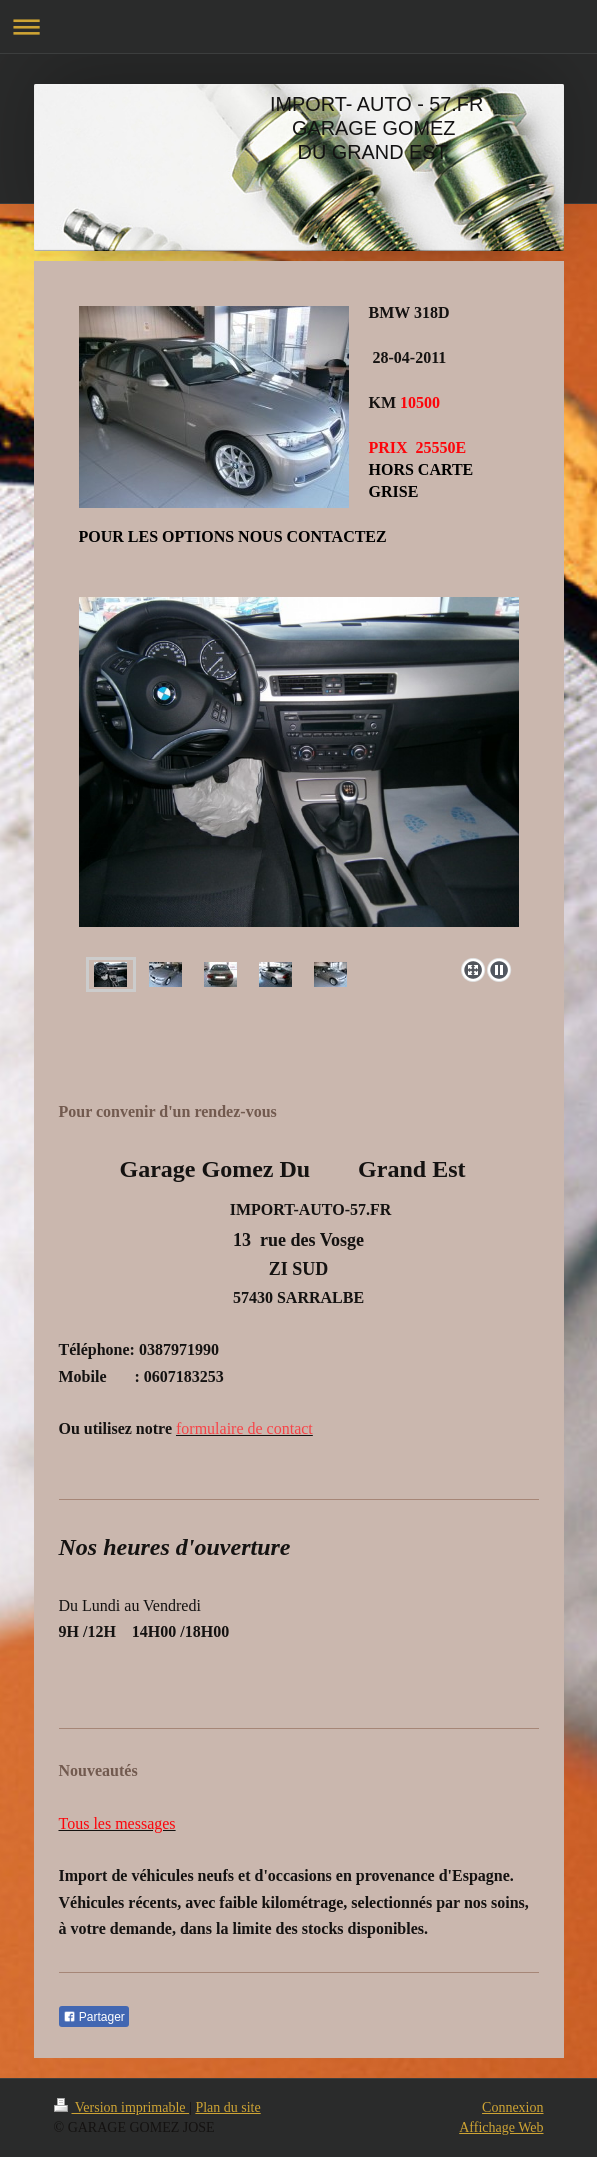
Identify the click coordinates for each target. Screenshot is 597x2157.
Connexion (512, 2107)
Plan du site (227, 2107)
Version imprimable (122, 2107)
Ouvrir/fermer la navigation (298, 26)
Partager (94, 2017)
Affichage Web (501, 2127)
